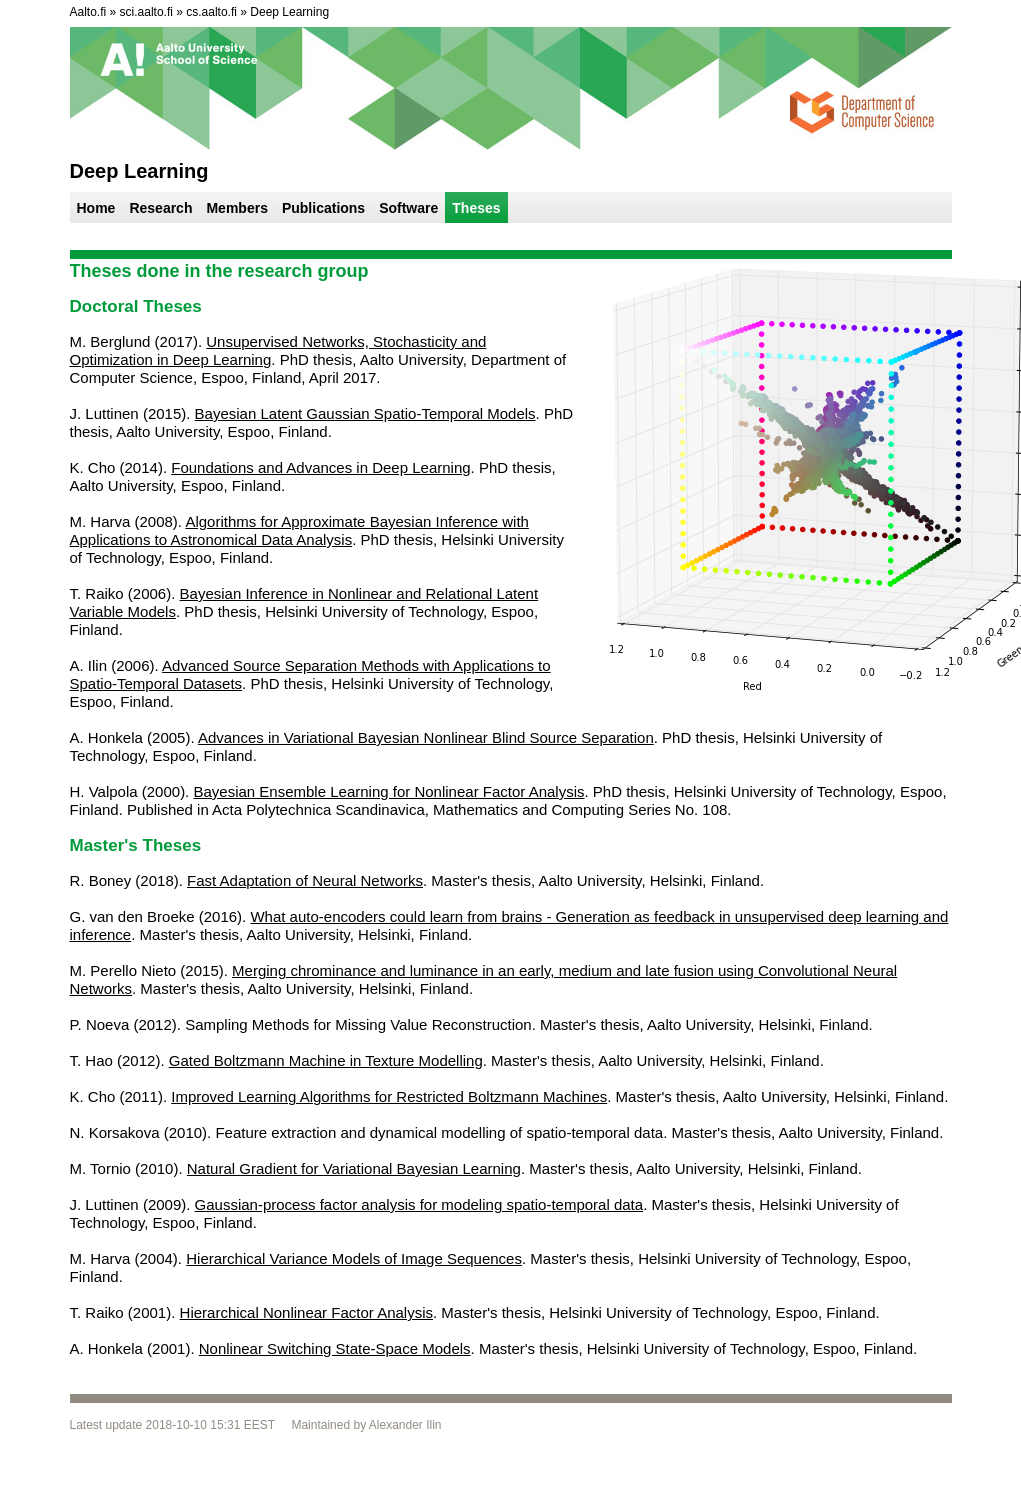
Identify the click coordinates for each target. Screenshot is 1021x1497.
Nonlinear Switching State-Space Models (335, 1348)
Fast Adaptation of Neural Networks (305, 880)
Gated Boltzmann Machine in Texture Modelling (326, 1060)
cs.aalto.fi (211, 12)
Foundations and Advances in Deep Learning (320, 467)
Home (96, 208)
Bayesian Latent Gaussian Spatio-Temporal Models (365, 413)
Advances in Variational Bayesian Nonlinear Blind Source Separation (426, 737)
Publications (323, 208)
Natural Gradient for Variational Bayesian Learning (354, 1168)
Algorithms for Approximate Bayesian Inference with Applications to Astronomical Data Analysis (299, 530)
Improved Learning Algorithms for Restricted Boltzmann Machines (389, 1096)
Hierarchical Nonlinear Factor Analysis (306, 1312)
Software (408, 208)
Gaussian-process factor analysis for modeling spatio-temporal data (419, 1204)
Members (236, 208)
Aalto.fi (88, 12)
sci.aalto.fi (146, 12)
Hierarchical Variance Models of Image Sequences (354, 1258)
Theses (476, 208)
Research (160, 208)
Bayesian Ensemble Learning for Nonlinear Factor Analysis (388, 791)
